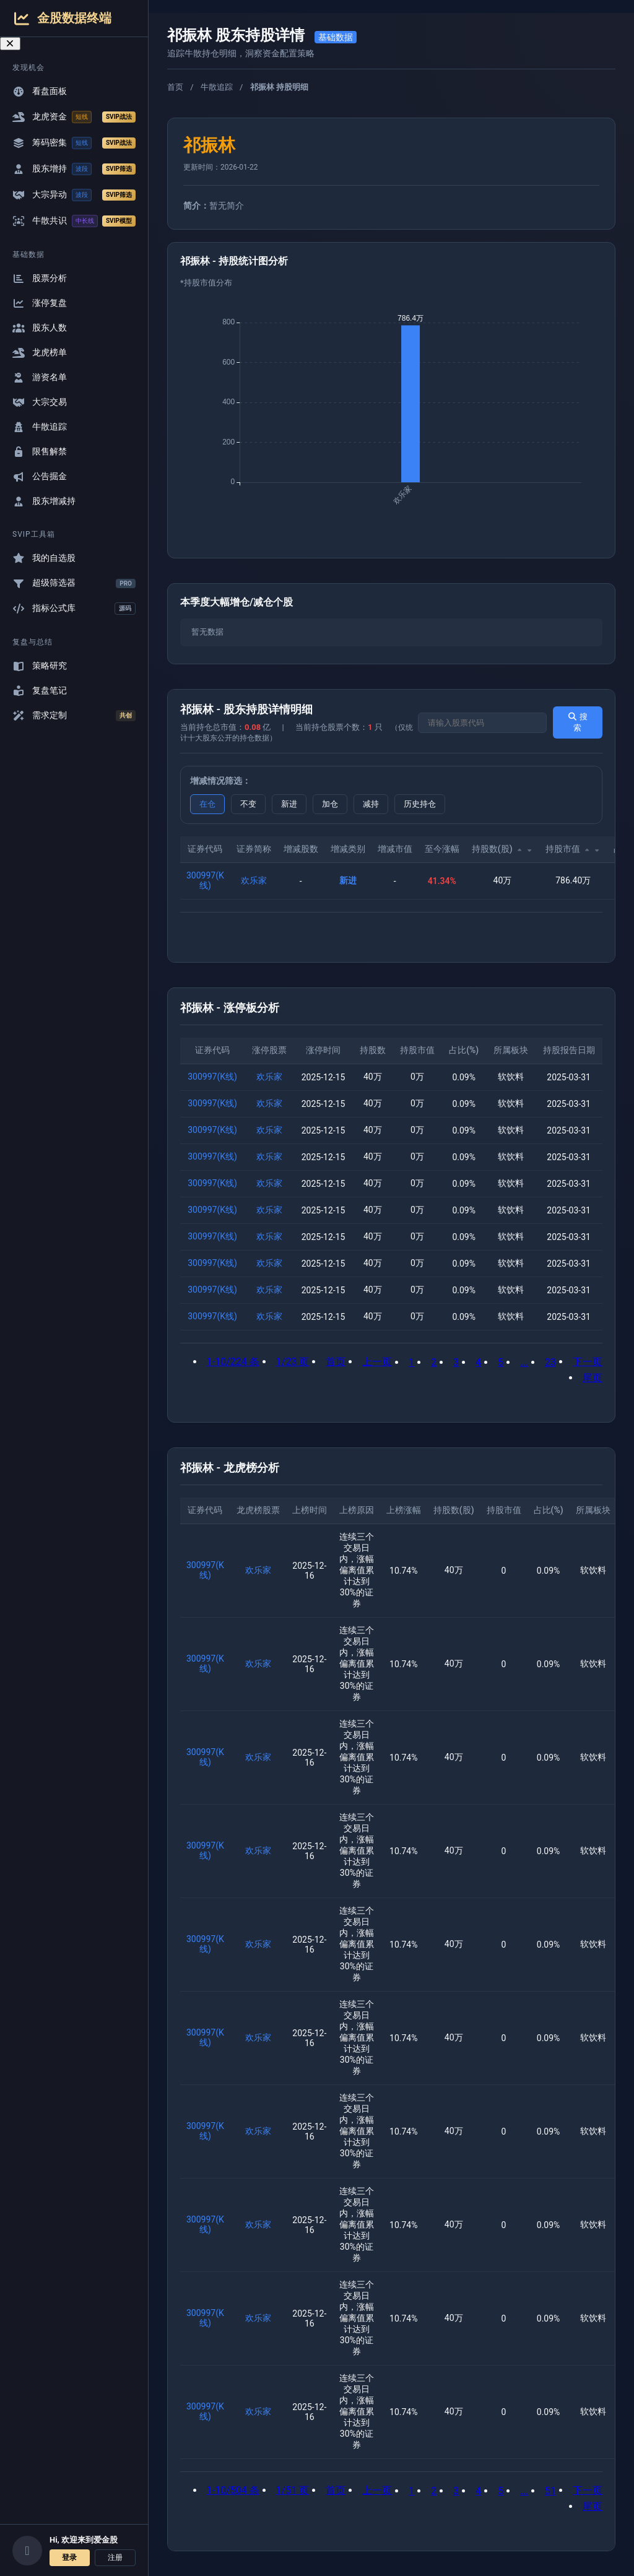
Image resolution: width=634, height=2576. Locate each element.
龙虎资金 (74, 117)
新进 (289, 804)
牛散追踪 (39, 427)
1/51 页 (293, 2490)
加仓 (330, 804)
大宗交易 (39, 402)
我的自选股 (44, 558)
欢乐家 (254, 880)
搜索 (577, 722)
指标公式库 (74, 608)
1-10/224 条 (233, 1362)
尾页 (592, 1378)
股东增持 (74, 169)
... (524, 1362)
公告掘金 (39, 476)
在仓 (207, 804)
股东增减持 (44, 501)
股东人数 (39, 328)
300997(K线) (205, 880)
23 (550, 1362)
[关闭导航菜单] (10, 43)
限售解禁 (39, 451)
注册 (115, 2557)
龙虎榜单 (39, 352)
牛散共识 (74, 221)
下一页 (587, 1362)
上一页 (377, 1362)
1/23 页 (293, 1362)
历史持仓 (420, 804)
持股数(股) (502, 849)
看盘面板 (39, 91)
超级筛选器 (74, 583)
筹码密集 (74, 143)
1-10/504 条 (233, 2490)
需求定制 (74, 715)
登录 (69, 2557)
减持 (371, 804)
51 (550, 2491)
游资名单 (39, 377)
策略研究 (39, 666)
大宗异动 (74, 195)
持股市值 (573, 849)
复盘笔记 (39, 690)
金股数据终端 (61, 18)
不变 (248, 804)
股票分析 (39, 278)
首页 (175, 87)
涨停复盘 (39, 303)
